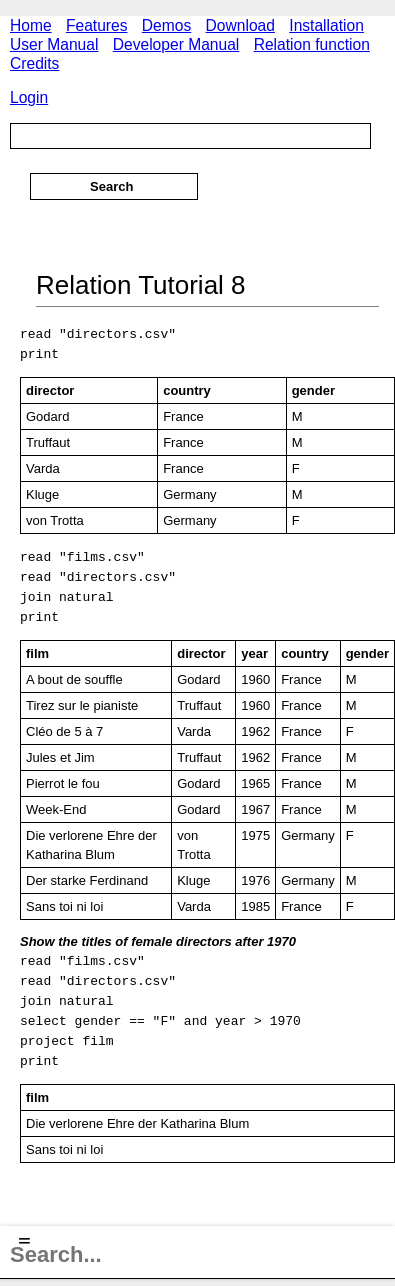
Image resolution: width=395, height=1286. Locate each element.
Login (29, 97)
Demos (166, 25)
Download (240, 25)
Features (97, 25)
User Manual (54, 44)
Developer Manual (176, 44)
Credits (34, 63)
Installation (326, 25)
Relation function (312, 44)
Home (31, 25)
